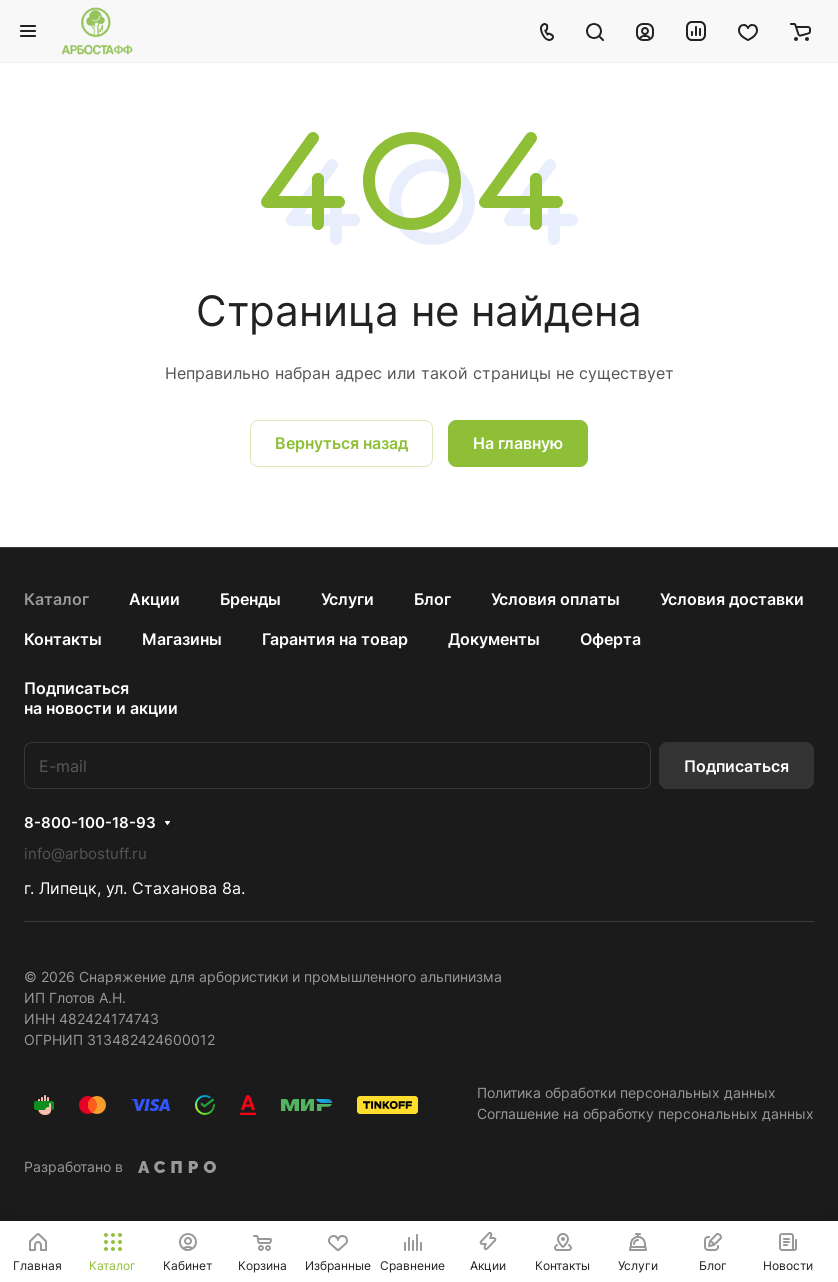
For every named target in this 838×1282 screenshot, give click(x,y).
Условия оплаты (555, 599)
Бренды (250, 599)
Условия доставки (732, 599)
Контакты (63, 639)
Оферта (610, 639)
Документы (494, 639)
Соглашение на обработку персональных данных (645, 1113)
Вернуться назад (341, 443)
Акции (154, 599)
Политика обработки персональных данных (626, 1092)
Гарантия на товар (335, 639)
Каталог (56, 599)
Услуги (347, 599)
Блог (432, 599)
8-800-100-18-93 (90, 823)
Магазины (182, 639)
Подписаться (736, 766)
